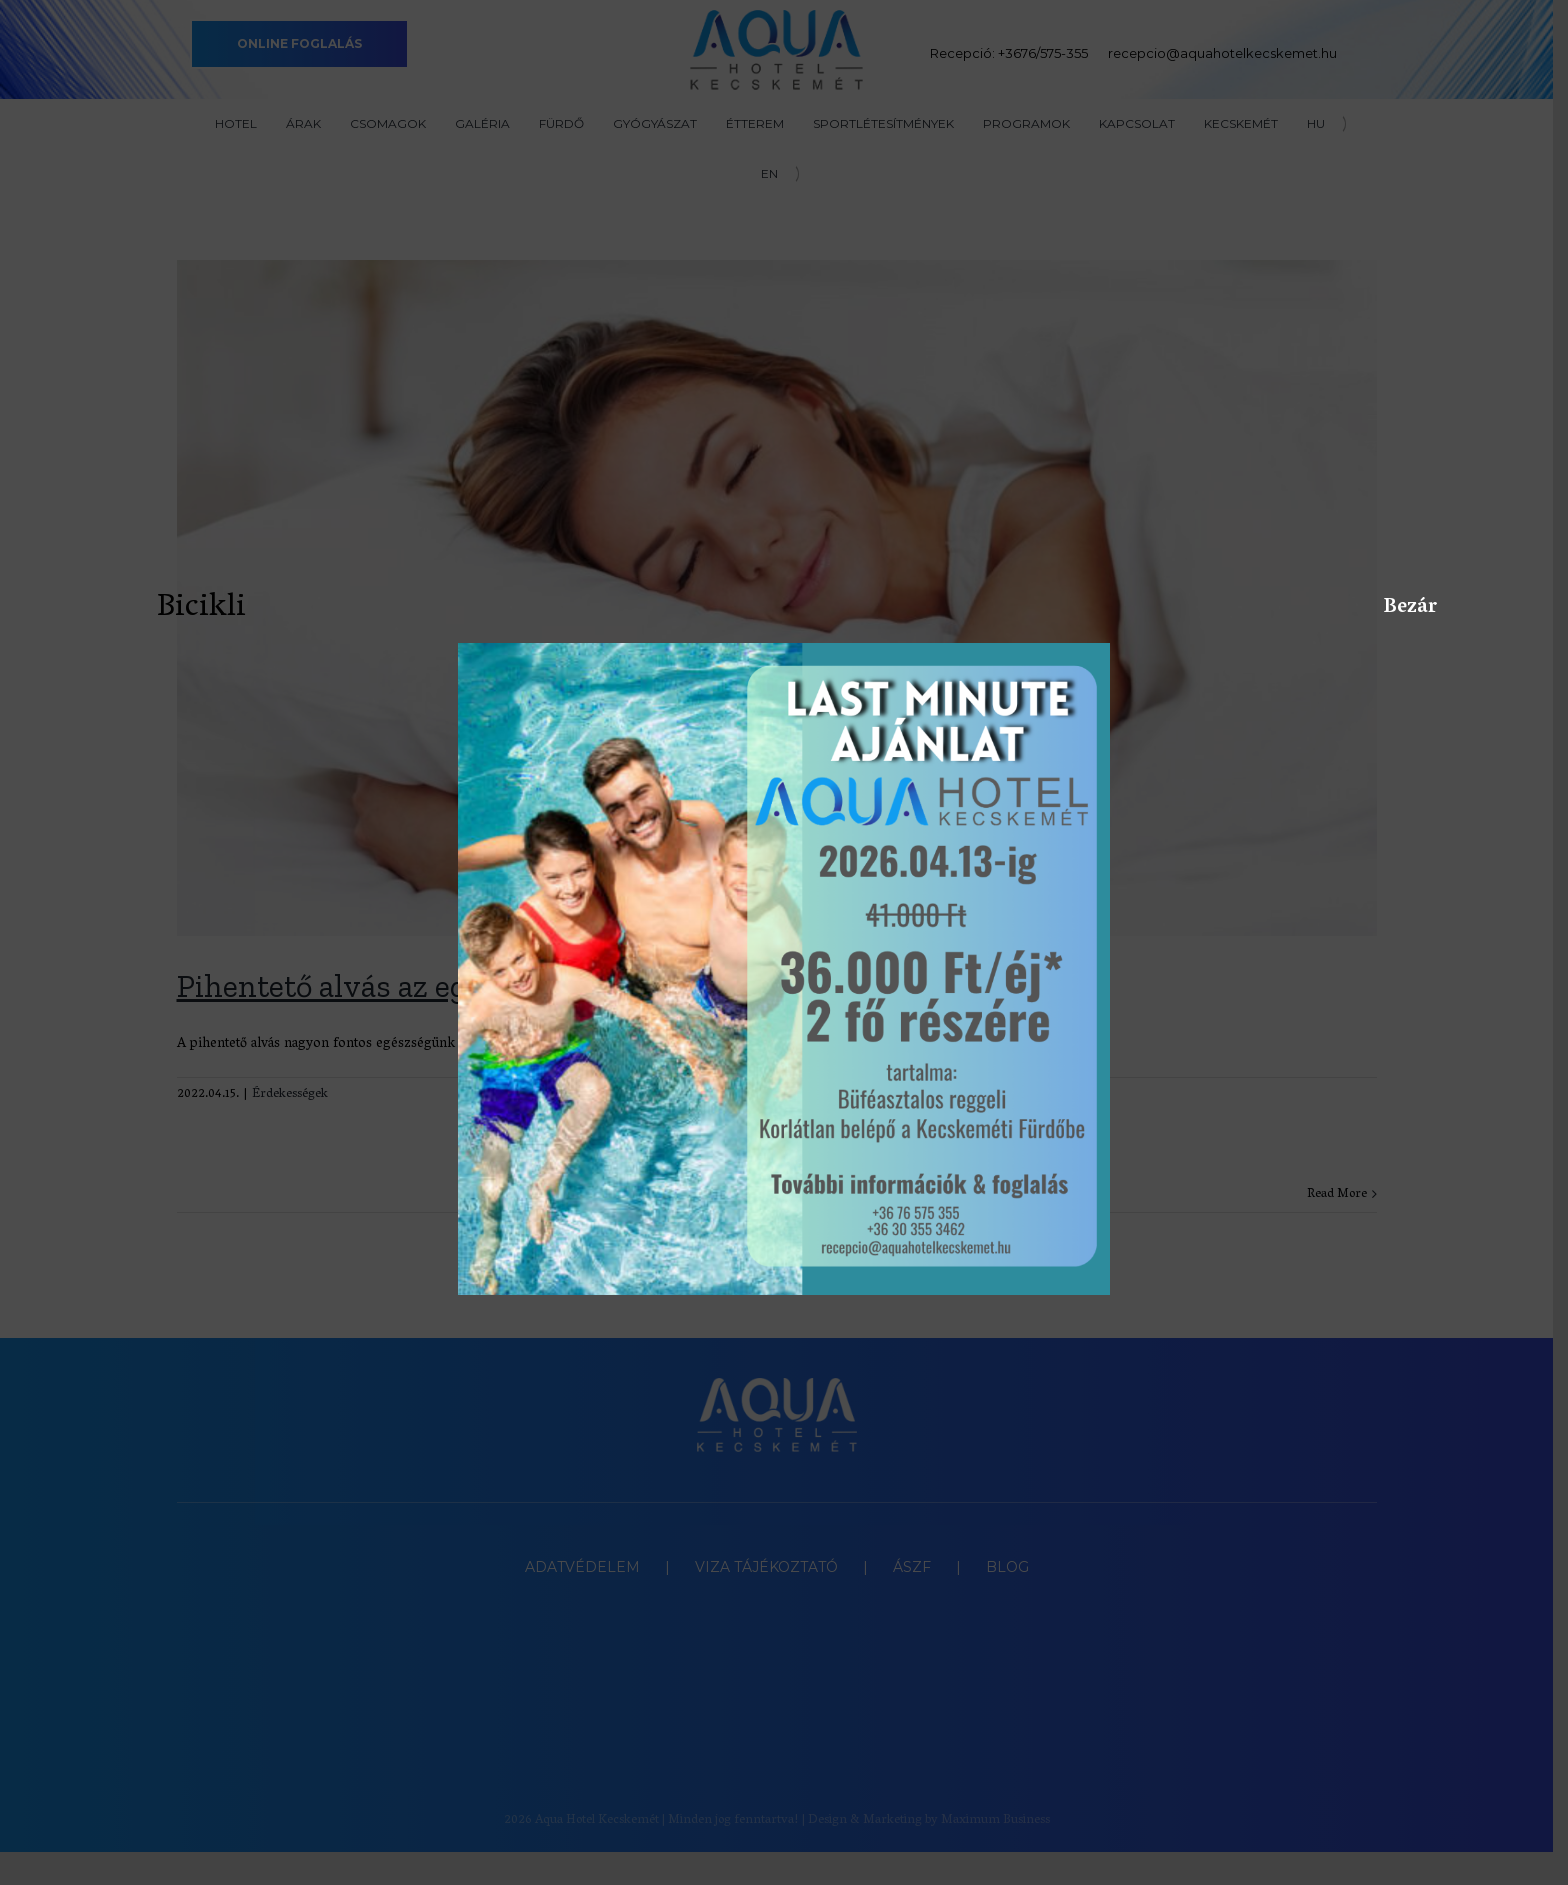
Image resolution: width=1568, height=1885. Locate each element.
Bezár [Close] (1394, 607)
